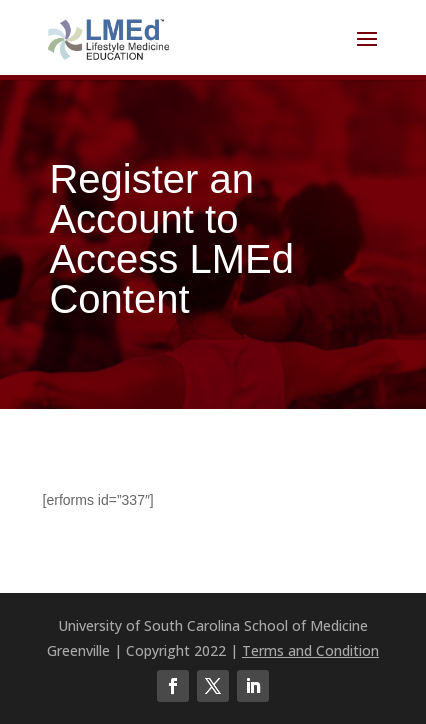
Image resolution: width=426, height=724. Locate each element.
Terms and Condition (310, 650)
